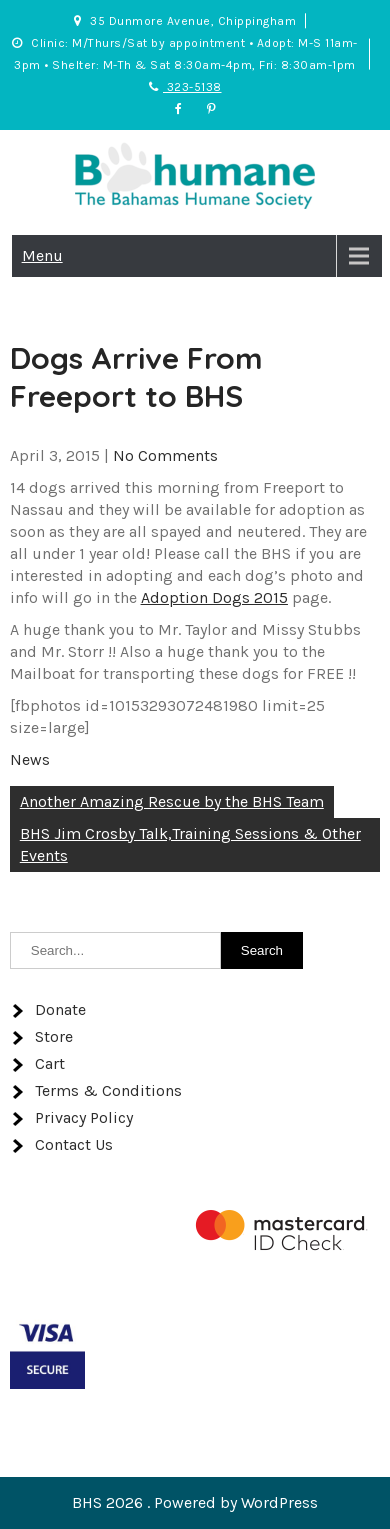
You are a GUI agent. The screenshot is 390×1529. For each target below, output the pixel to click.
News (30, 759)
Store (54, 1036)
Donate (60, 1009)
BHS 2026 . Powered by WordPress (195, 1502)
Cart (50, 1063)
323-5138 (185, 87)
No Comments (165, 455)
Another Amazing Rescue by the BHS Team (172, 801)
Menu (42, 255)
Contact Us (74, 1144)
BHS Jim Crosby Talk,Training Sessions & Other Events (190, 844)
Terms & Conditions (108, 1090)
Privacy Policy (84, 1117)
